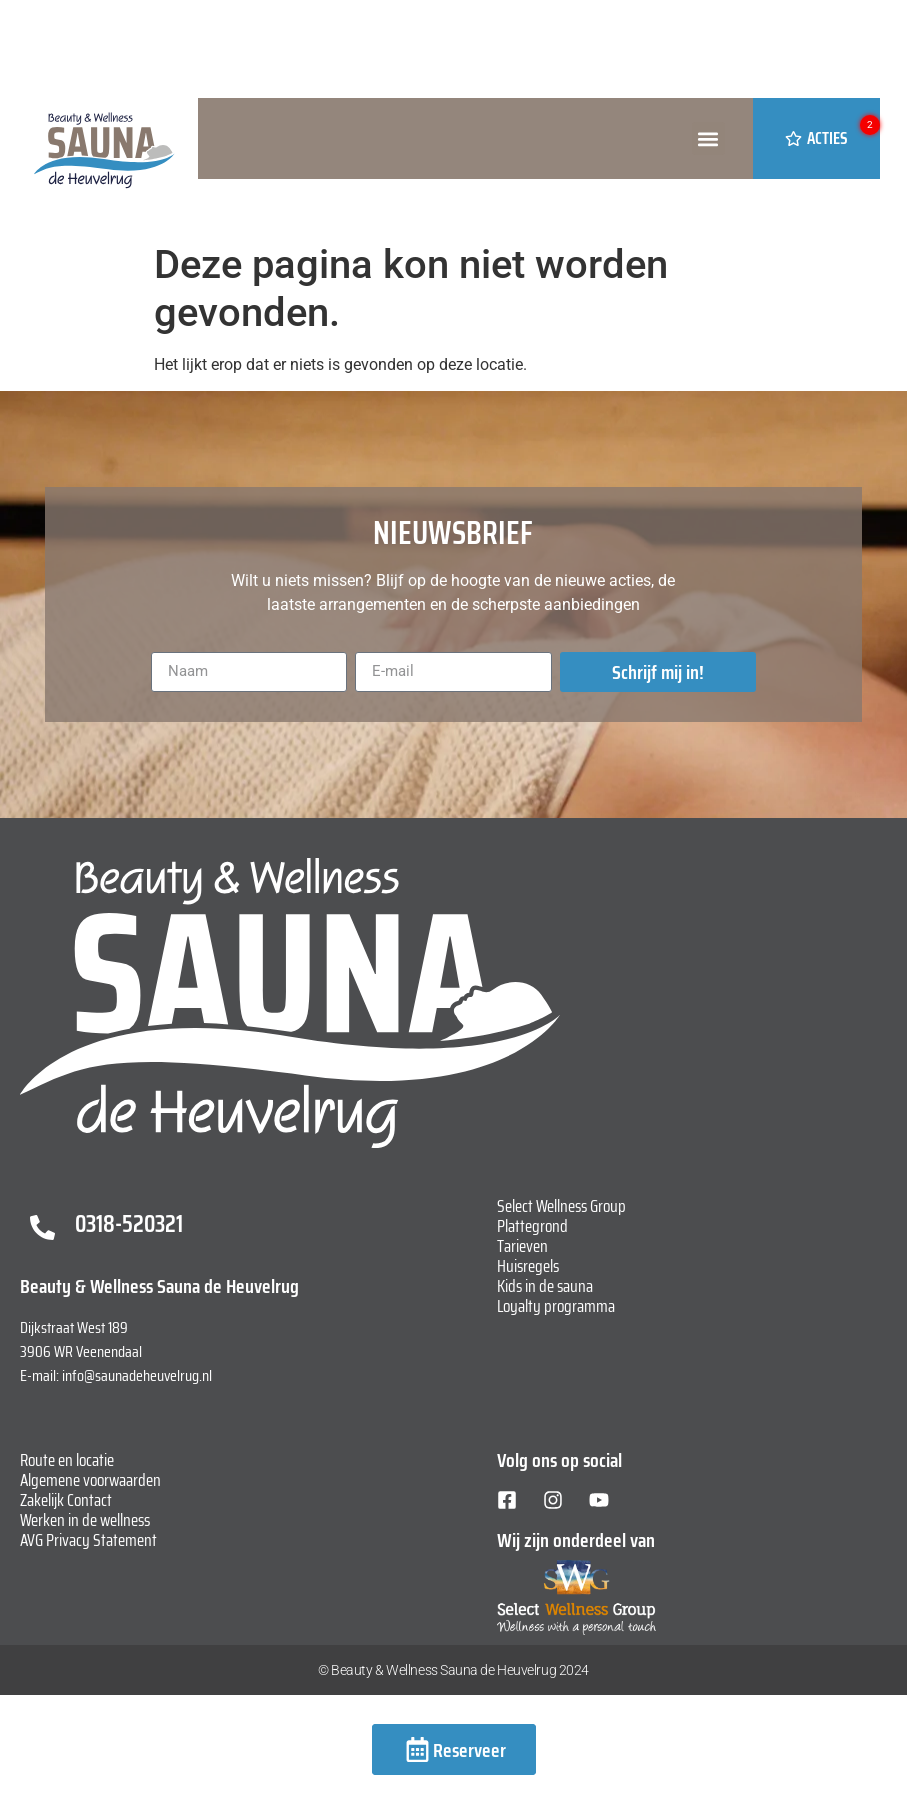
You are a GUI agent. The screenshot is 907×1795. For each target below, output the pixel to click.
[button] (708, 138)
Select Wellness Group (561, 1206)
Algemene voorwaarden (90, 1480)
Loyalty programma (556, 1306)
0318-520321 (129, 1224)
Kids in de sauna (545, 1286)
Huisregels (528, 1266)
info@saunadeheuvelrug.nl (137, 1375)
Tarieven (522, 1246)
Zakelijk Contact (66, 1500)
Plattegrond (532, 1226)
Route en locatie (67, 1460)
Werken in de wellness (85, 1520)
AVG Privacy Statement (88, 1540)
